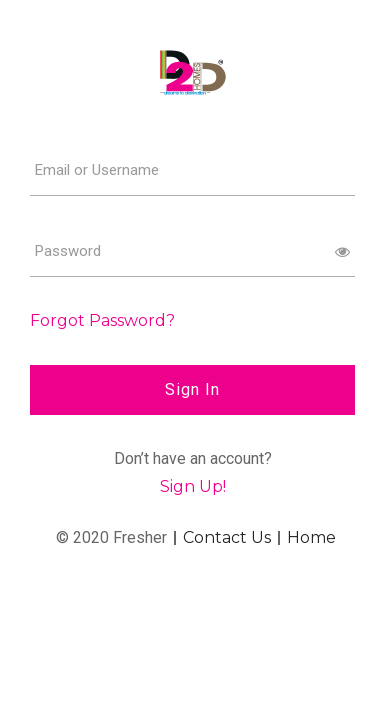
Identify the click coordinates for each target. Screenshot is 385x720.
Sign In (192, 389)
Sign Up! (193, 486)
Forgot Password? (102, 320)
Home (311, 538)
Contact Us (227, 538)
